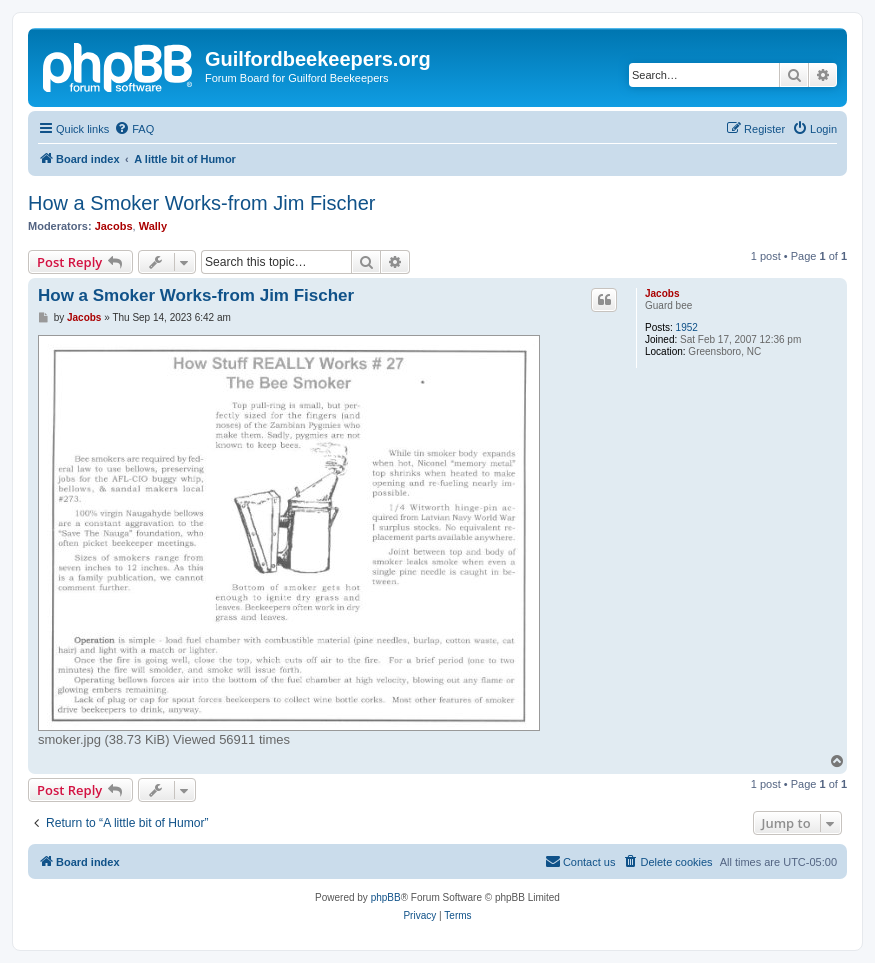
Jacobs (114, 226)
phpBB (386, 897)
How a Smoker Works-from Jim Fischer (201, 203)
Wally (153, 226)
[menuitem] (134, 129)
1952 (687, 327)
